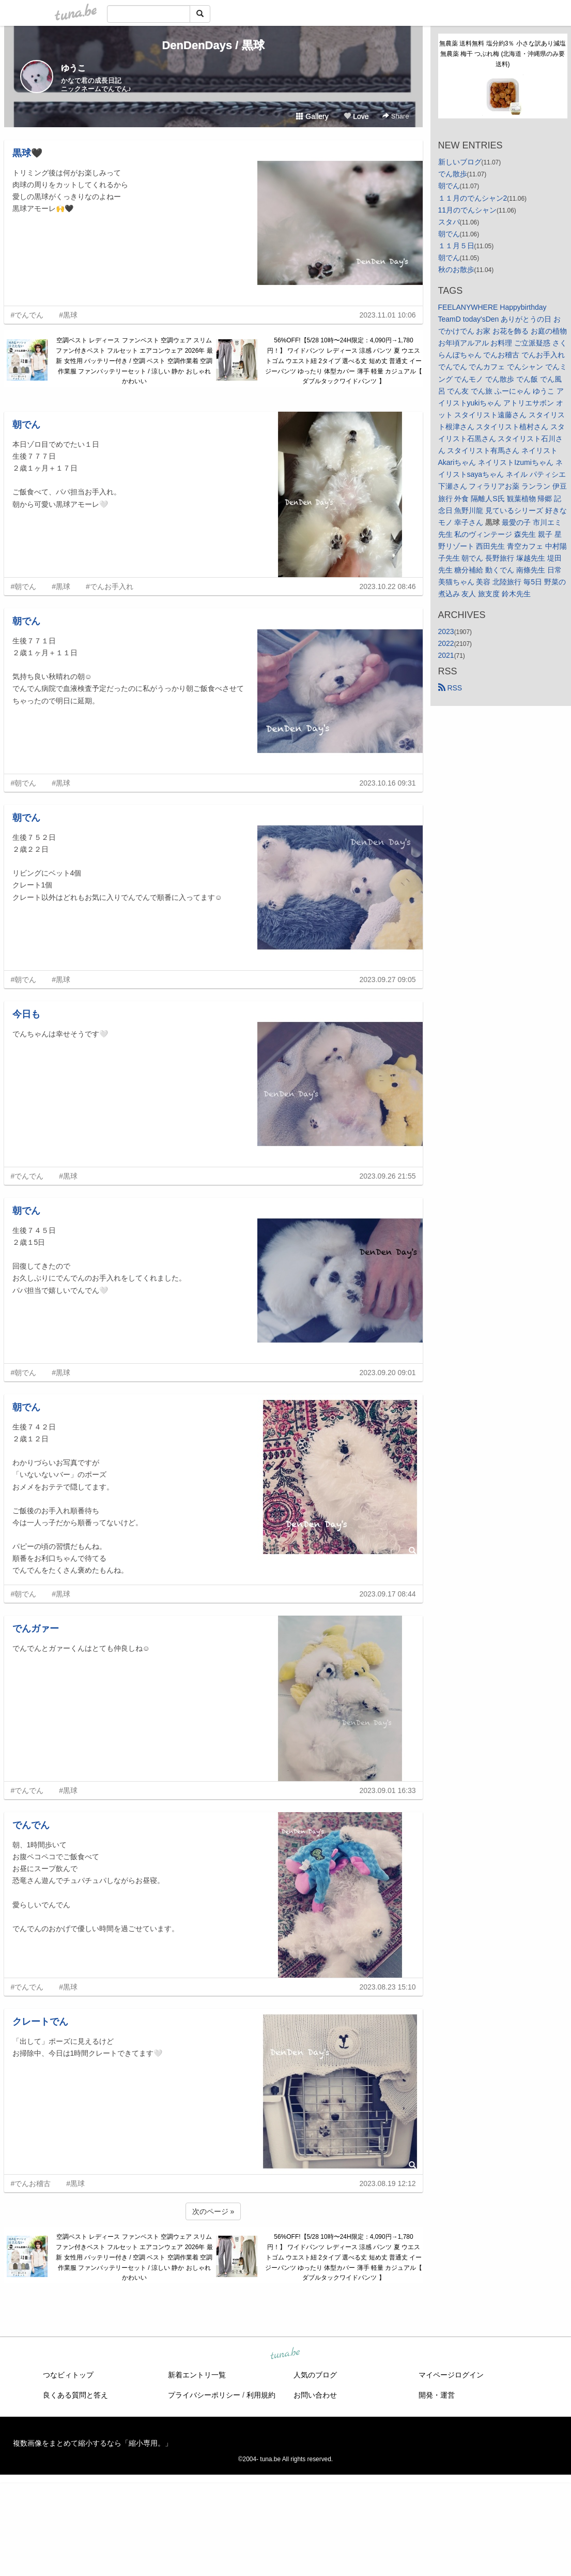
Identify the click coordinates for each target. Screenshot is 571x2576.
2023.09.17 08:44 (388, 1594)
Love (356, 116)
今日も (26, 1014)
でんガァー (35, 1628)
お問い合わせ (315, 2395)
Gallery (312, 116)
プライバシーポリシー (204, 2395)
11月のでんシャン (467, 210)
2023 (446, 631)
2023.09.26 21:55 (388, 1176)
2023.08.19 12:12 (388, 2183)
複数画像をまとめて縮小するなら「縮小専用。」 (92, 2443)
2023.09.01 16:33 (388, 1790)
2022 (446, 643)
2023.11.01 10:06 (388, 315)
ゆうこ (73, 68)
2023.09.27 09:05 (388, 979)
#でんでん (27, 315)
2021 (446, 655)
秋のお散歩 (456, 269)
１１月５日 (456, 246)
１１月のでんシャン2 (472, 198)
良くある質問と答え (75, 2395)
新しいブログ (460, 162)
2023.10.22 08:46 (388, 586)
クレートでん (40, 2021)
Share (395, 116)
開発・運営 (437, 2395)
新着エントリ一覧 (197, 2375)
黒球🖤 (27, 153)
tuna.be (285, 2354)
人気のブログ (315, 2375)
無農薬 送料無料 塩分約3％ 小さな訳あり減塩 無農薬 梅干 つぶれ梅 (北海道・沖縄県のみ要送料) (503, 54)
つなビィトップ (68, 2375)
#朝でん (24, 586)
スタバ (449, 222)
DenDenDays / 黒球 (213, 45)
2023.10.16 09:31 (388, 783)
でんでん (31, 1825)
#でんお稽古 (31, 2183)
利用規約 (260, 2395)
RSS (450, 688)
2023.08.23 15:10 (388, 1987)
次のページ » (213, 2211)
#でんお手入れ (109, 586)
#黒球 (68, 315)
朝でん (26, 424)
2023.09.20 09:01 (388, 1372)
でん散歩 (452, 174)
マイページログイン (451, 2375)
